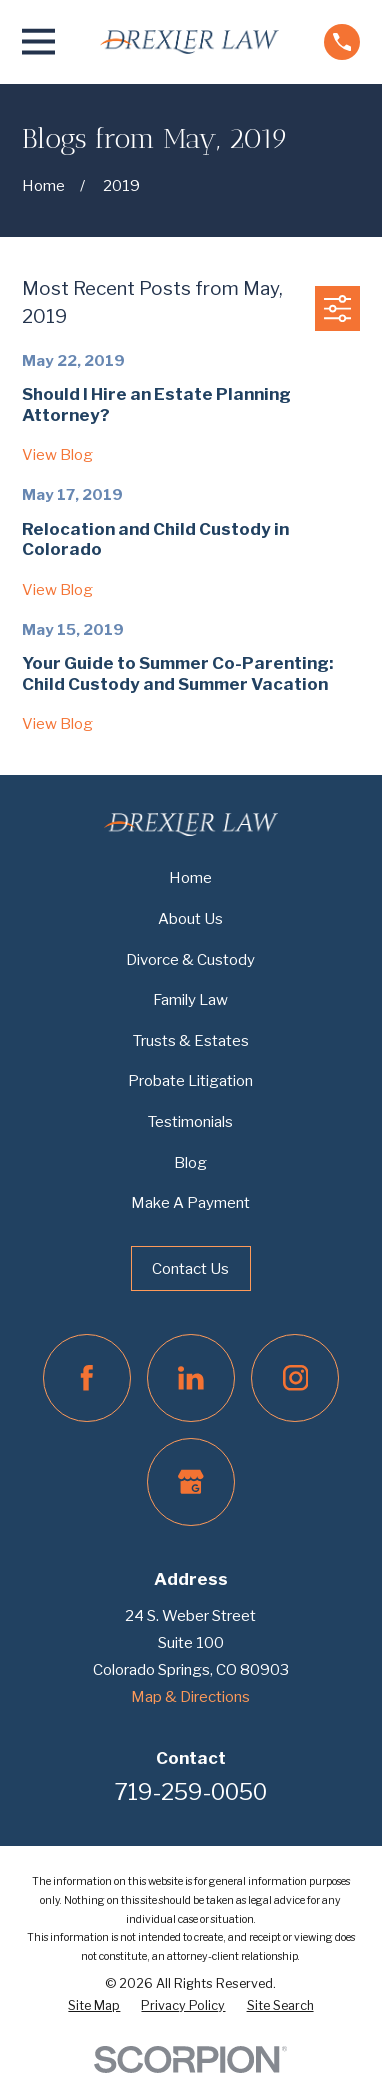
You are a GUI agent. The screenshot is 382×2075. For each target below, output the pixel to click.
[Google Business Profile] (191, 1482)
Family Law (190, 999)
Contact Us (190, 1268)
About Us (190, 918)
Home (190, 877)
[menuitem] (94, 2006)
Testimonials (190, 1121)
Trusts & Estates (191, 1040)
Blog (190, 1162)
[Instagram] (295, 1378)
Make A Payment (190, 1202)
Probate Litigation (190, 1080)
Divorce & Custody (190, 959)
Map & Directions (190, 1696)
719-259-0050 (190, 1792)
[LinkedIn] (191, 1378)
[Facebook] (87, 1378)
